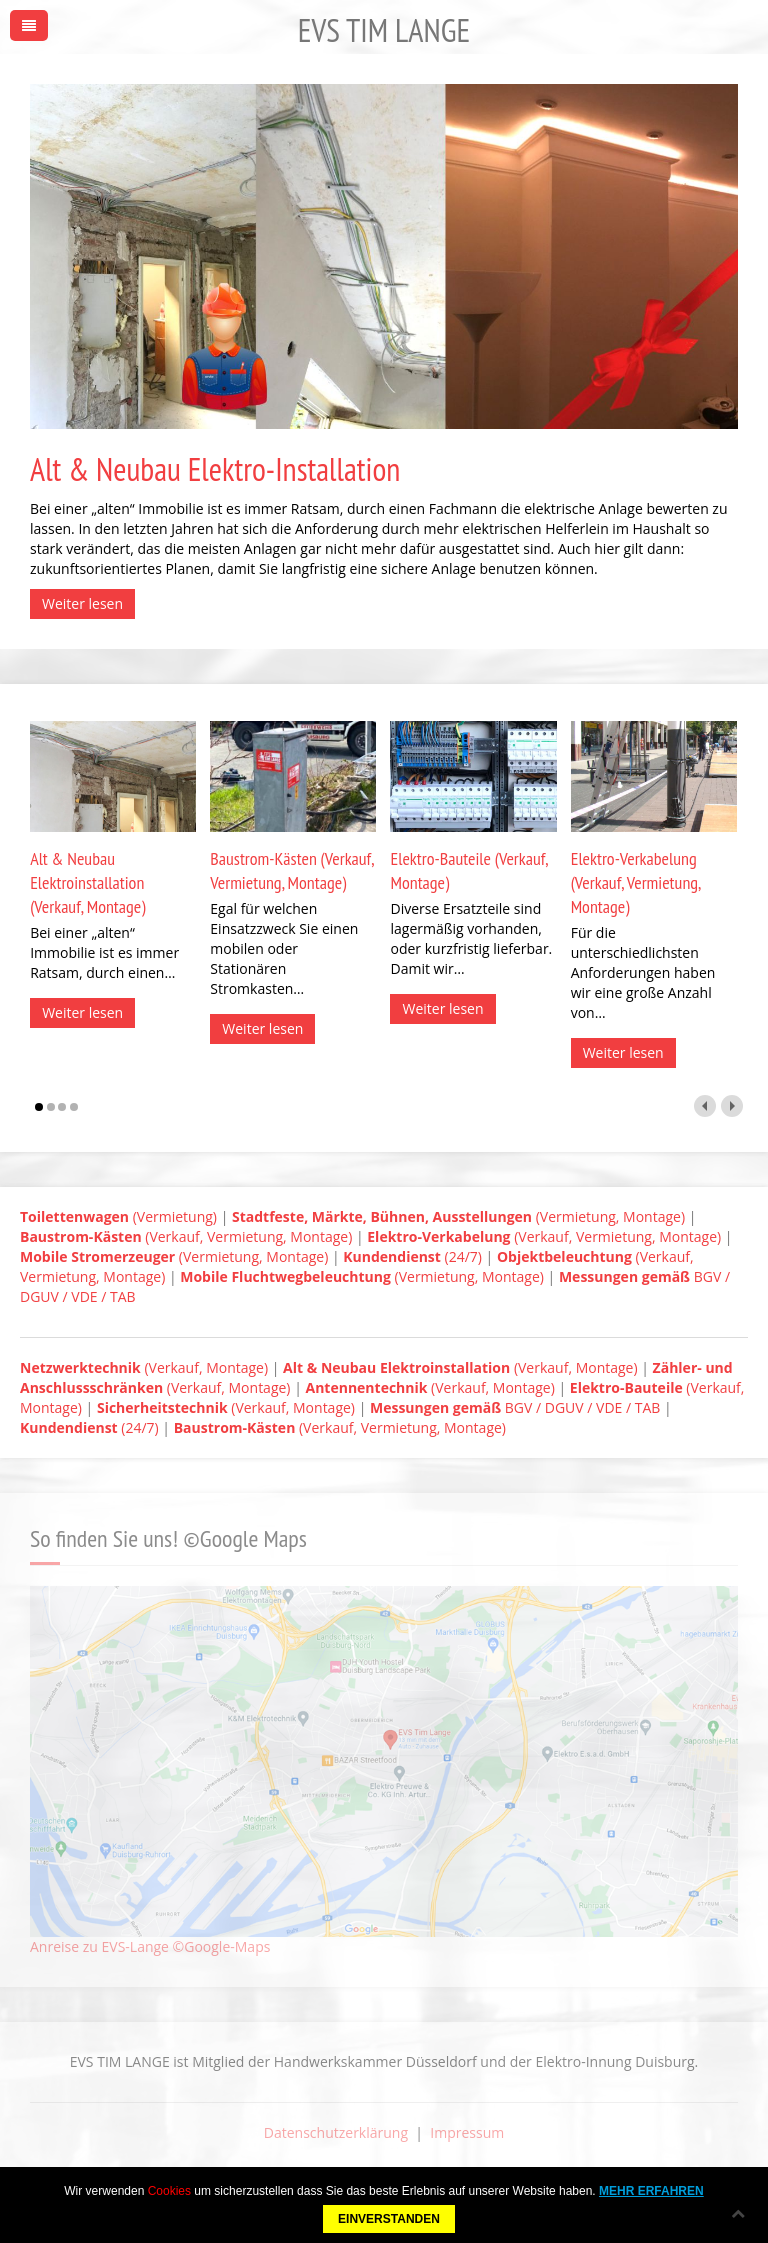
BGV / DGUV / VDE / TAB (515, 1407)
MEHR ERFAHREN (651, 2191)
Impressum (467, 2132)
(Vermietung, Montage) (458, 1216)
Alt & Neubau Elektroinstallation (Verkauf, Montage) (87, 882)
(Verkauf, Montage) (144, 1367)
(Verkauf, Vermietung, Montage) (186, 1236)
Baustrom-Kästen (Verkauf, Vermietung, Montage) (291, 870)
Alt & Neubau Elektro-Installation (215, 469)
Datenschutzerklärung (336, 2132)
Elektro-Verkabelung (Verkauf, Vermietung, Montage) (636, 882)
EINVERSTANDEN (389, 2219)
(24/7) (412, 1256)
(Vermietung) (118, 1216)
